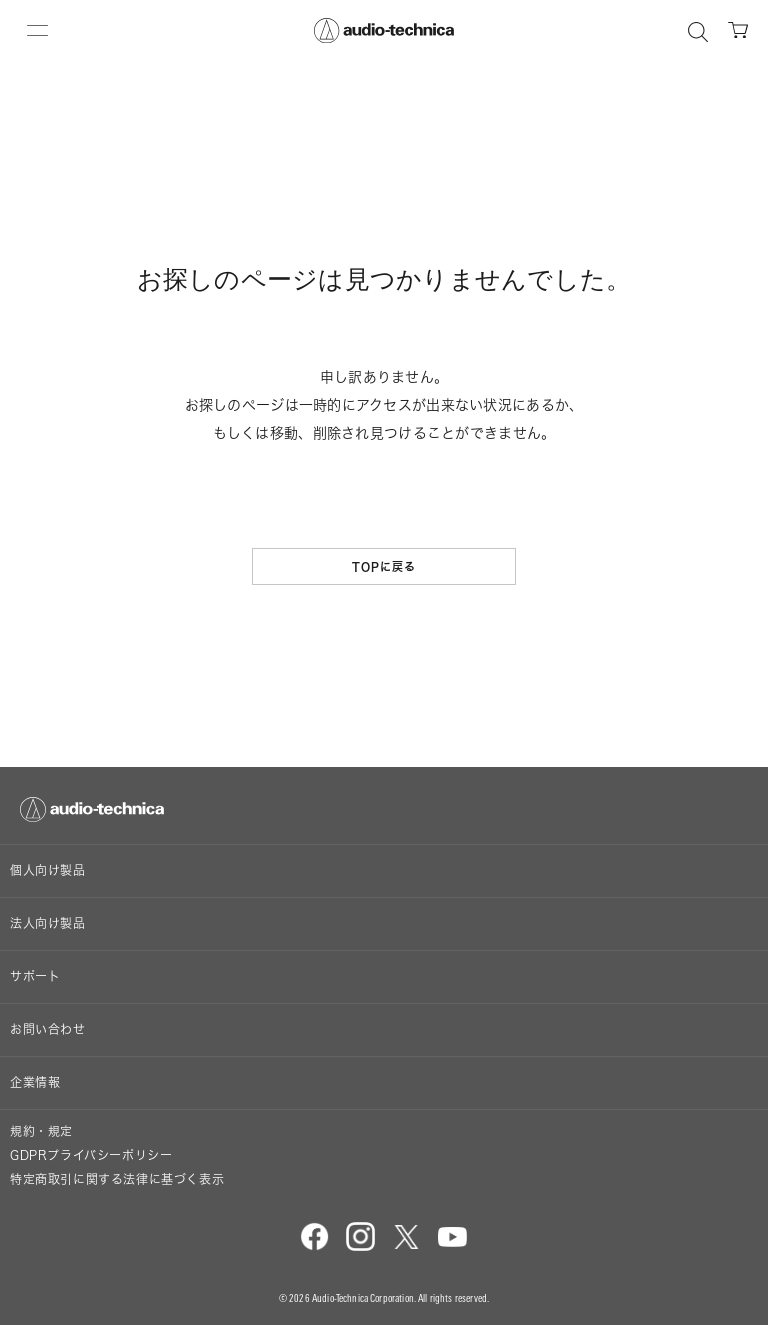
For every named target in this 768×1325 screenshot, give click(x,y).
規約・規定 (41, 1131)
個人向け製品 (48, 870)
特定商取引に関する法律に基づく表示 (117, 1179)
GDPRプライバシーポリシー (91, 1155)
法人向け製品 (48, 923)
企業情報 (35, 1082)
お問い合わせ (48, 1029)
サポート (35, 976)
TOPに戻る (384, 566)
